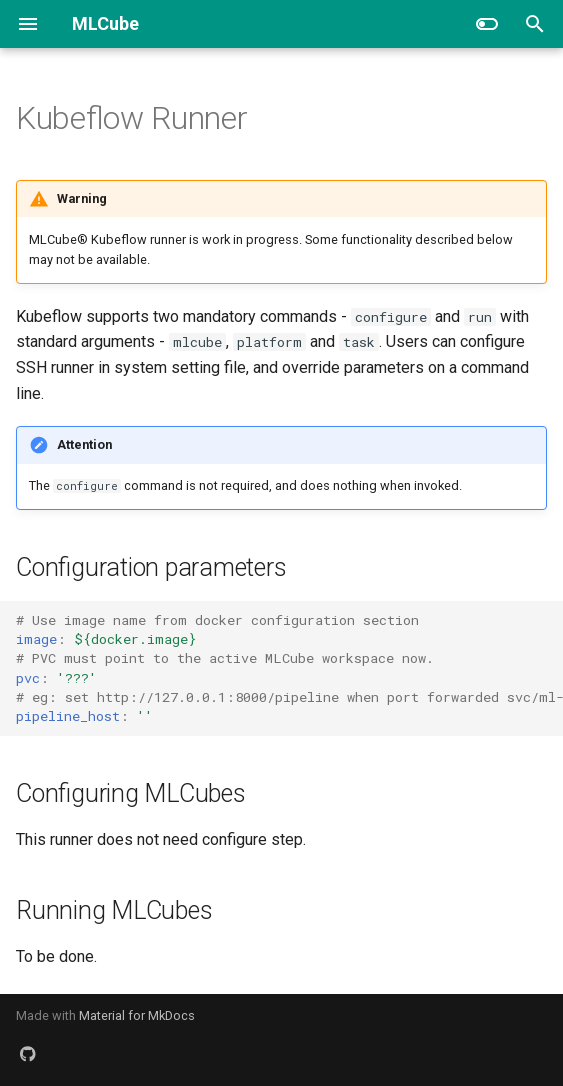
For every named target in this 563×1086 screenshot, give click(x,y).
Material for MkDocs (137, 1015)
